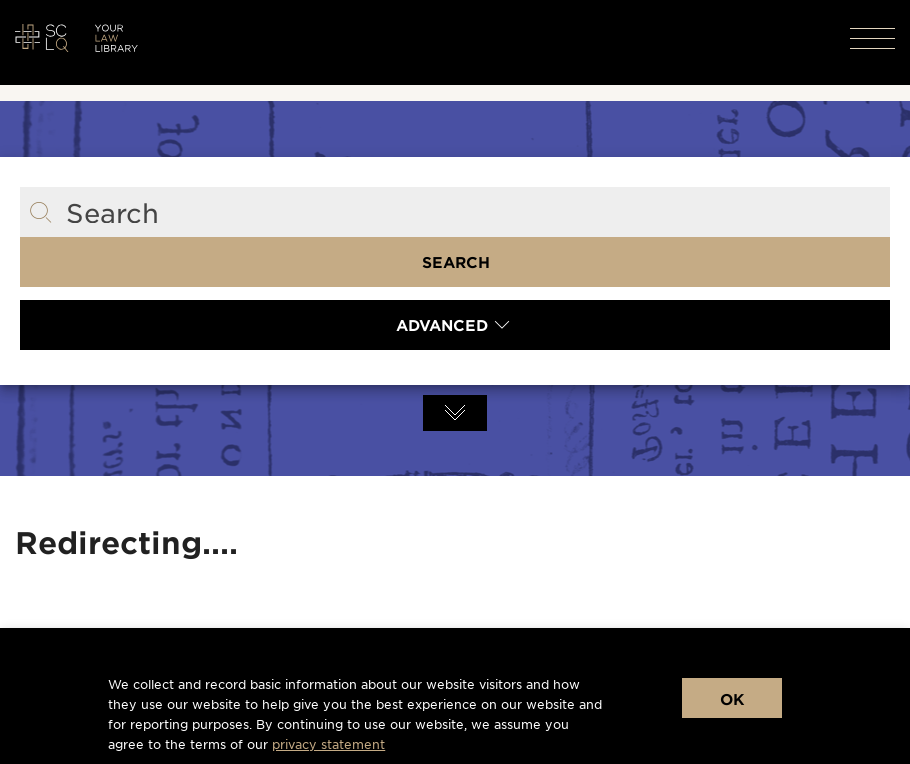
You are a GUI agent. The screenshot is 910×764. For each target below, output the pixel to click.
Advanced (442, 324)
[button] (863, 38)
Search (456, 261)
